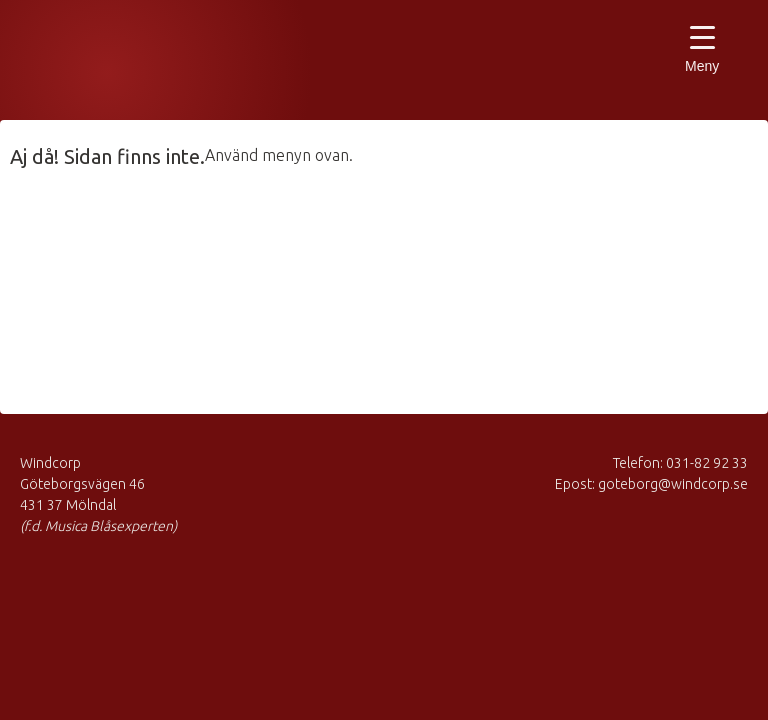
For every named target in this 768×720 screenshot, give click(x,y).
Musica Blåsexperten (125, 65)
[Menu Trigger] (702, 52)
